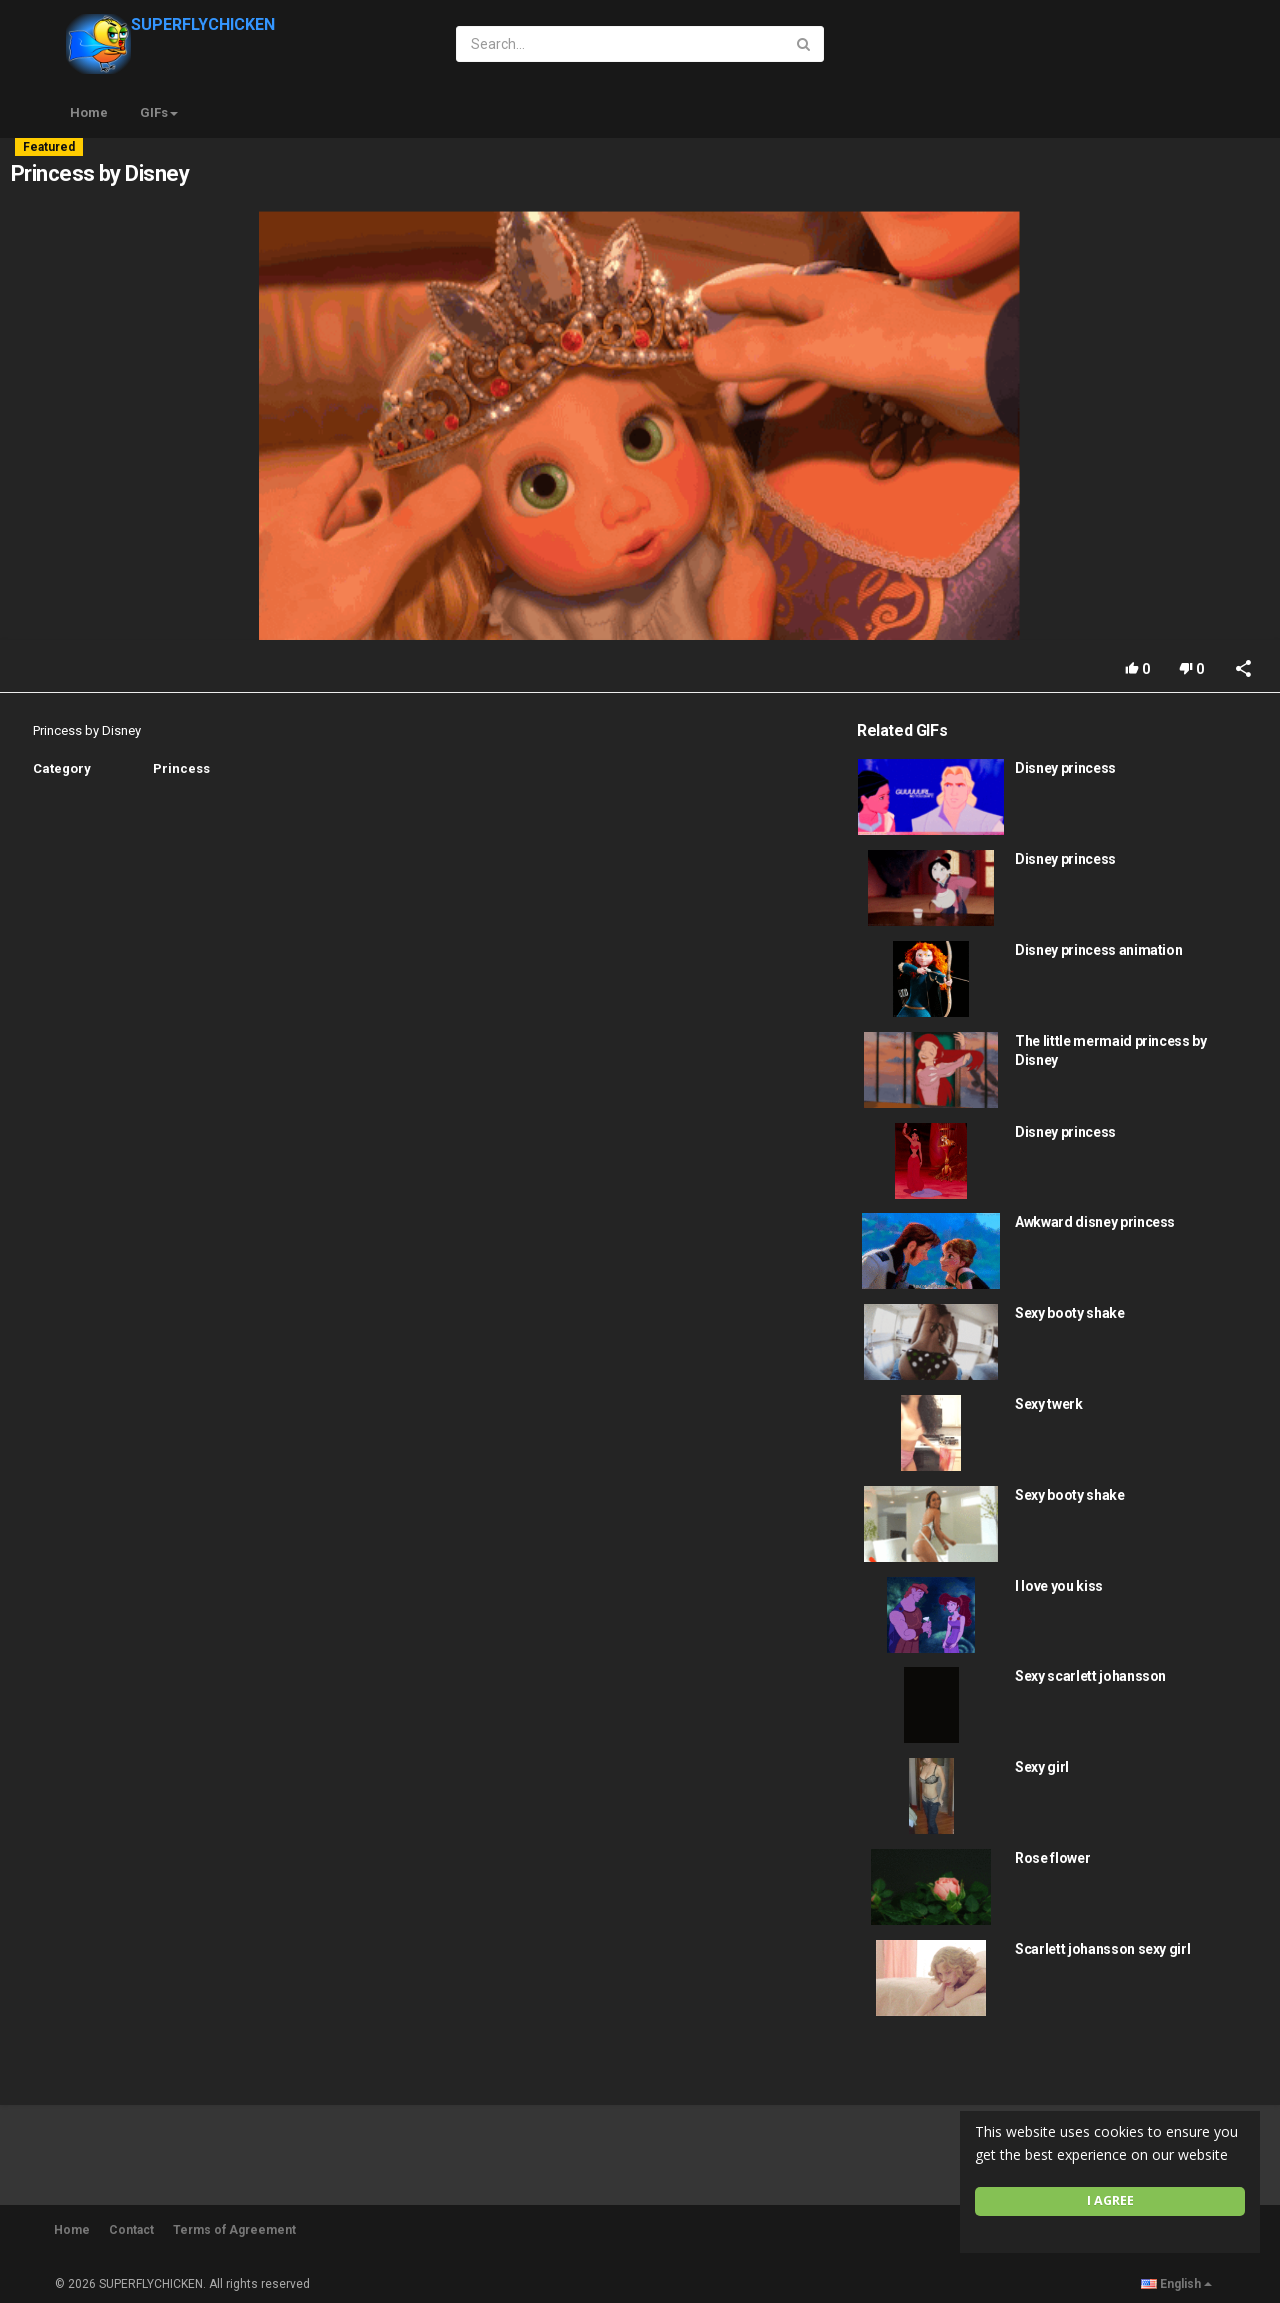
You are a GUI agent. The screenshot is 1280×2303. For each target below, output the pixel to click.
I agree (1110, 2200)
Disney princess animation (1098, 950)
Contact (131, 2230)
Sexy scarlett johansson (1090, 1676)
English (1176, 2284)
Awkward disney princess (1095, 1222)
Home (89, 112)
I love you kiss (1059, 1586)
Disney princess (1065, 768)
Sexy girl (1042, 1767)
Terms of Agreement (234, 2230)
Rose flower (1052, 1858)
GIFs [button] (159, 112)
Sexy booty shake (1069, 1313)
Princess (181, 768)
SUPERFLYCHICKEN (170, 24)
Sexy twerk (1049, 1404)
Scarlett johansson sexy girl (1102, 1949)
